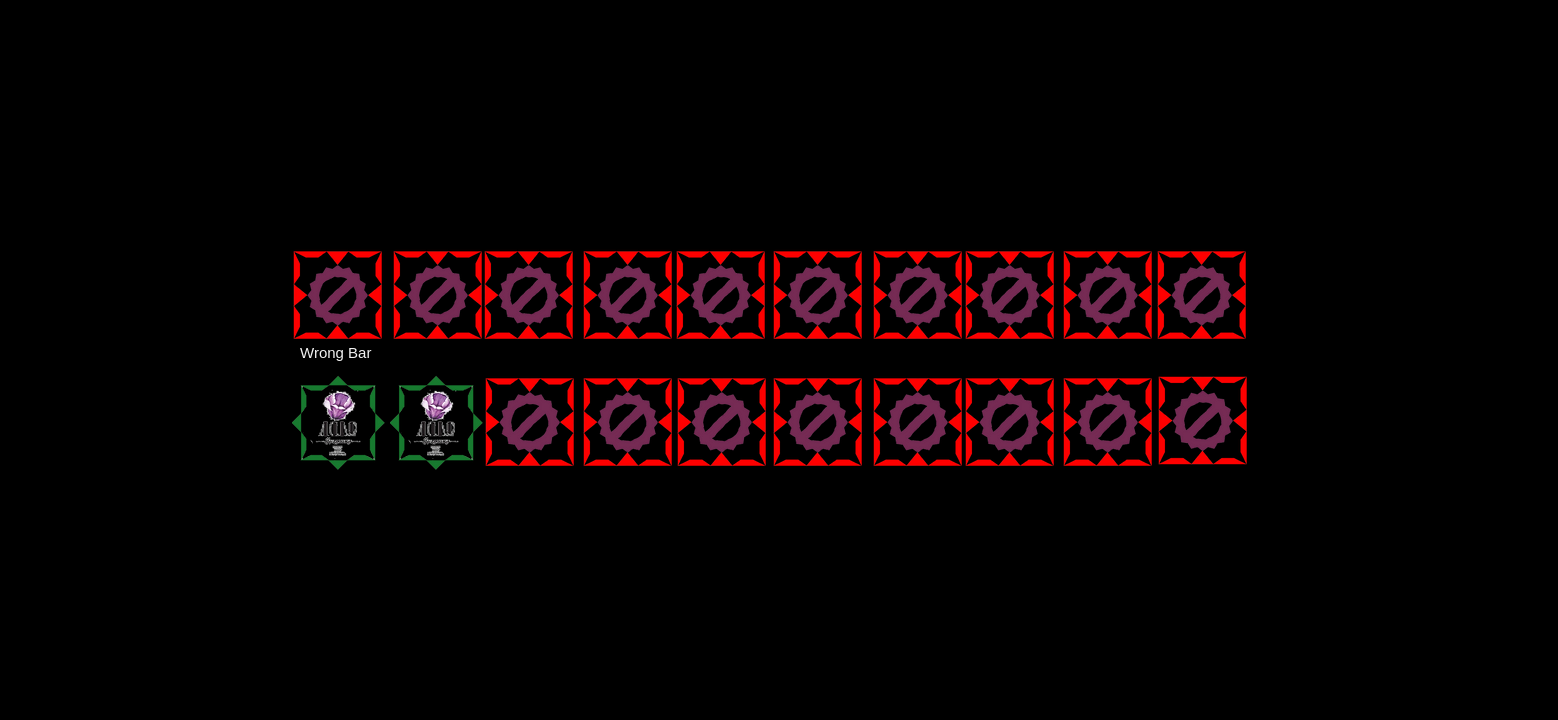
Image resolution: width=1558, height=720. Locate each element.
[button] (438, 422)
